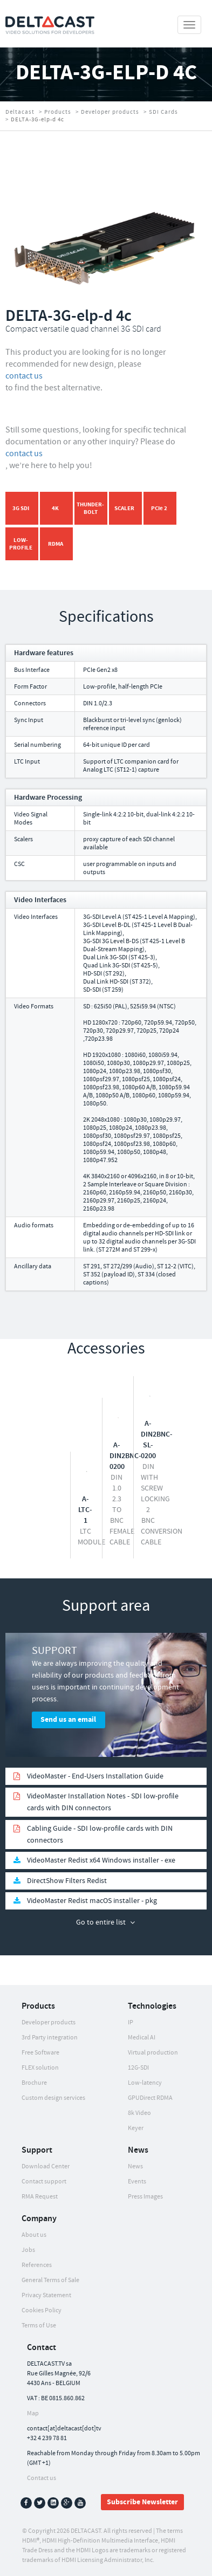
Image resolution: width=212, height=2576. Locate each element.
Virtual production (153, 2053)
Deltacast (20, 112)
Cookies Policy (41, 2310)
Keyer (135, 2128)
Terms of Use (39, 2325)
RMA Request (40, 2197)
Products (57, 112)
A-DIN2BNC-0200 (125, 1456)
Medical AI (141, 2038)
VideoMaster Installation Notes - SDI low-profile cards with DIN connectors (103, 1802)
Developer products (110, 112)
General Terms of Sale (50, 2280)
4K (55, 508)
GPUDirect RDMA (150, 2098)
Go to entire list (101, 1922)
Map (33, 2413)
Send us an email (68, 1719)
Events (137, 2181)
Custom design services (53, 2098)
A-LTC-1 (85, 1510)
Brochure (34, 2083)
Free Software (40, 2053)
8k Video (139, 2113)
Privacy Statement (46, 2295)
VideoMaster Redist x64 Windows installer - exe (101, 1860)
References (37, 2265)
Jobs (28, 2250)
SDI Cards (163, 112)
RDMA (55, 544)
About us (34, 2235)
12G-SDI (138, 2068)
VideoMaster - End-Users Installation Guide (95, 1776)
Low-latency (145, 2083)
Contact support (44, 2181)
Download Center (46, 2166)
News (135, 2166)
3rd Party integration (50, 2038)
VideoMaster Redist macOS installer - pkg (92, 1901)
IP (130, 2022)
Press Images (145, 2197)
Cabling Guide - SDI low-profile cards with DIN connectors (100, 1834)
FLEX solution (40, 2068)
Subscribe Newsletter (142, 2502)
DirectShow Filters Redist (67, 1881)
